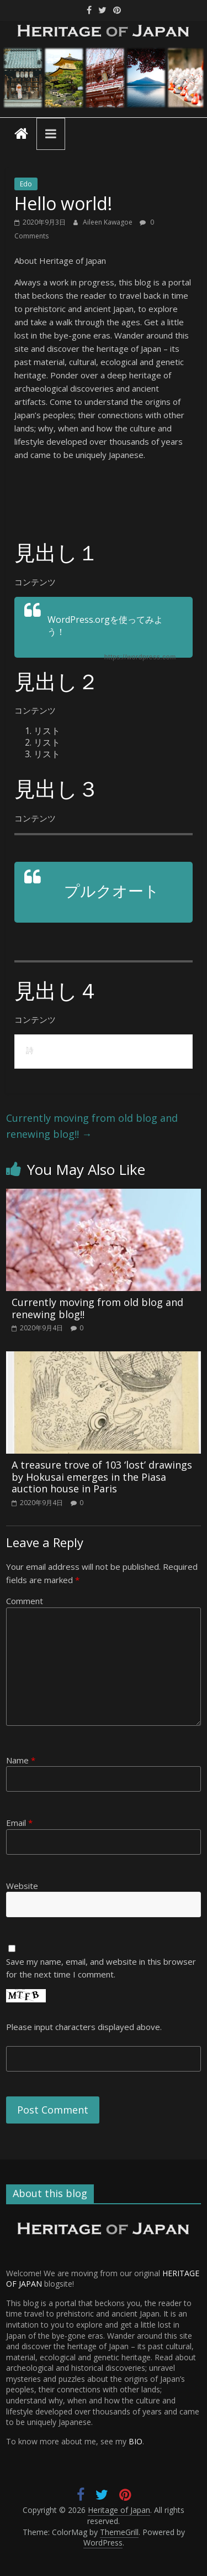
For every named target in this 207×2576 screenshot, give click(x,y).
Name (20, 1760)
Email (19, 1822)
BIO (135, 2441)
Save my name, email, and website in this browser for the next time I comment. (101, 1968)
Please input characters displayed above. (84, 2026)
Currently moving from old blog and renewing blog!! (92, 1126)
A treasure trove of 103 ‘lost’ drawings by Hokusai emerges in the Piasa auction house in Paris (102, 1476)
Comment (24, 1600)
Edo (26, 184)
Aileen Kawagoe (108, 222)
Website (22, 1885)
